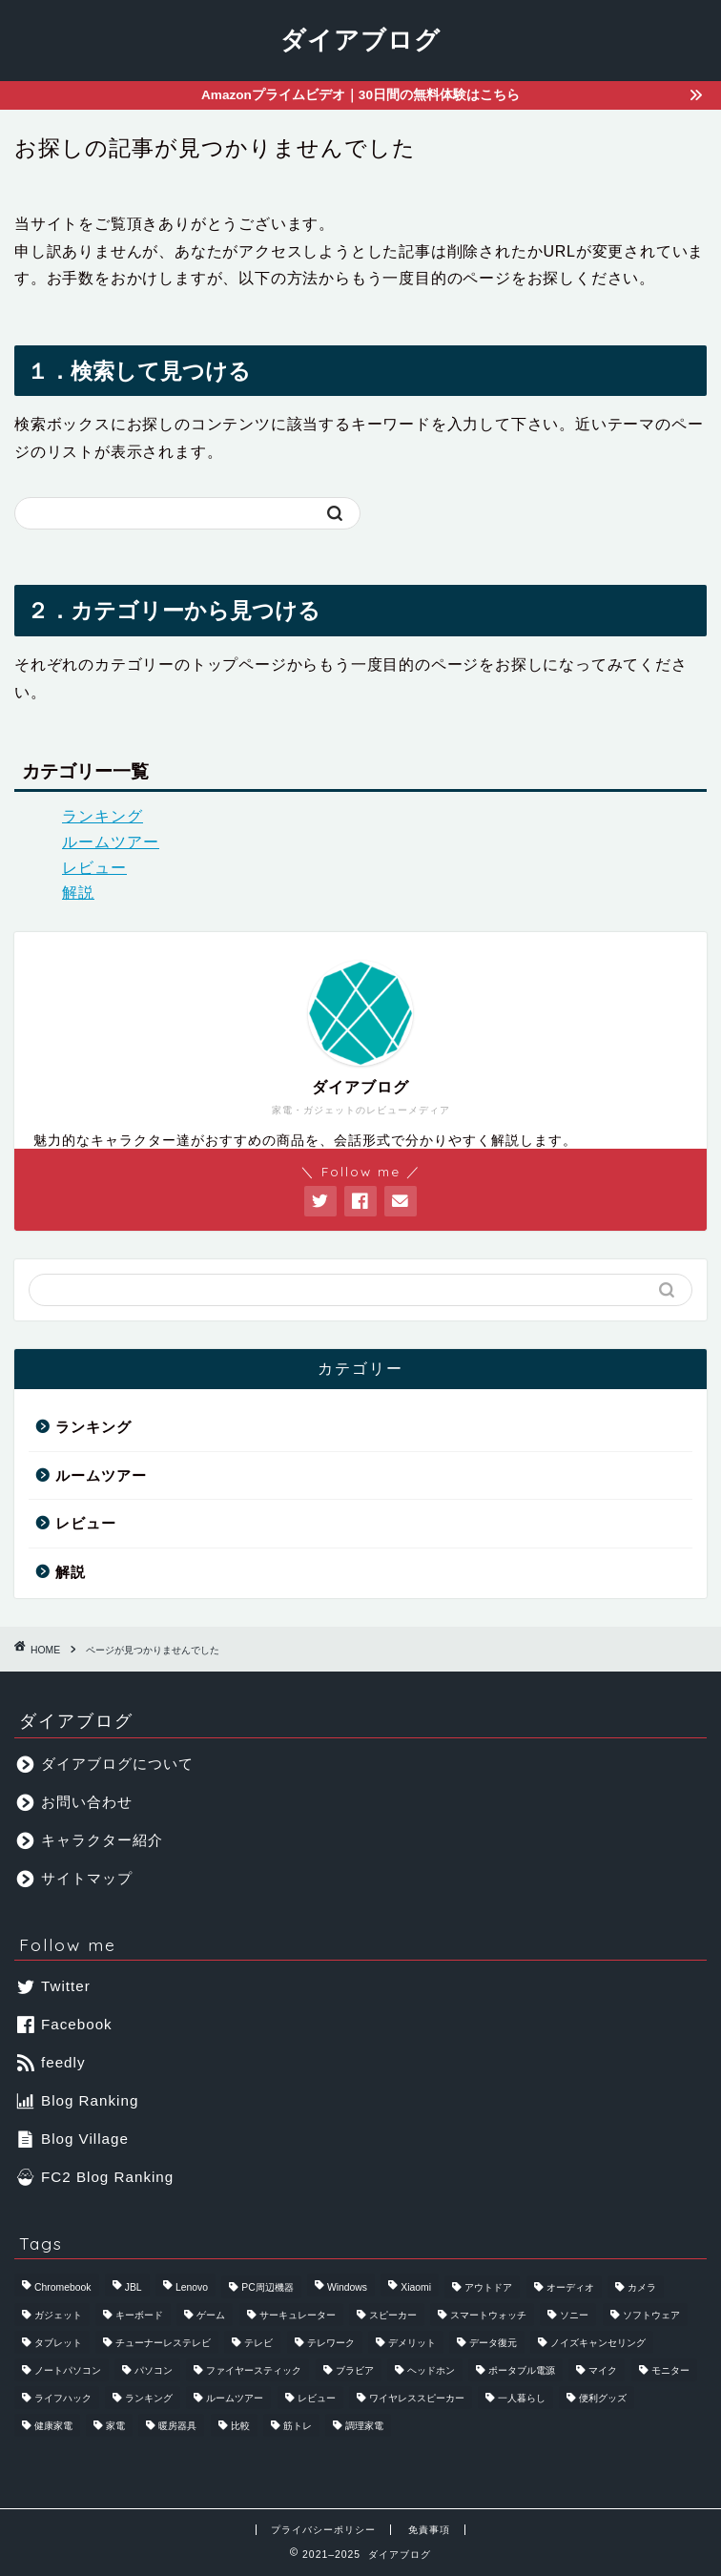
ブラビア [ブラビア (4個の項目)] (355, 2370)
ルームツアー (110, 842)
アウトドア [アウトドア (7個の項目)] (488, 2287)
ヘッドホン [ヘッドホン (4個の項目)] (431, 2370)
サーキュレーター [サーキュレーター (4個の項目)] (297, 2315)
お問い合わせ (75, 1802)
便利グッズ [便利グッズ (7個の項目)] (603, 2398)
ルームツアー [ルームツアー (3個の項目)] (234, 2398)
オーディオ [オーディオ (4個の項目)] (570, 2287)
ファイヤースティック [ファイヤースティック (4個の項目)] (253, 2370)
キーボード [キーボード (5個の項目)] (139, 2315)
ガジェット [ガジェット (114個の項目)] (58, 2315)
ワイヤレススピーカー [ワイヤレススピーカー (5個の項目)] (416, 2398)
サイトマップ (75, 1878)
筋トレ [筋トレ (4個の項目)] (297, 2425)
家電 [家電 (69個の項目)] (115, 2425)
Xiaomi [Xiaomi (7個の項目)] (416, 2287)
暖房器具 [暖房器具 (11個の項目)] (177, 2425)
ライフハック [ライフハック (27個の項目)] (63, 2398)
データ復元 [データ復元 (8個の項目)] (493, 2342)
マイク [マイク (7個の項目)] (602, 2370)
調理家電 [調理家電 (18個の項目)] (364, 2425)
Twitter (54, 1986)
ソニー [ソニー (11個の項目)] (574, 2315)
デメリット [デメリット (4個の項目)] (412, 2342)
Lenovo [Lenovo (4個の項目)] (191, 2287)
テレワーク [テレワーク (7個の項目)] (331, 2342)
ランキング (102, 816)
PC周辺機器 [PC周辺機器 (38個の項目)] (267, 2287)
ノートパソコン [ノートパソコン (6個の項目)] (67, 2370)
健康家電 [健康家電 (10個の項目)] (53, 2425)
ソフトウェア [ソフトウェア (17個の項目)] (651, 2315)
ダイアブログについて (105, 1763)
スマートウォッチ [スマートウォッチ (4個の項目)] (488, 2315)
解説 (78, 892)
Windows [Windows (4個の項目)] (347, 2287)
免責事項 (429, 2529)
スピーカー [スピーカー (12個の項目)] (393, 2315)
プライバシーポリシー (323, 2529)
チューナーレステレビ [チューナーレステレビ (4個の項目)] (163, 2342)
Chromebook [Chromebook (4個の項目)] (63, 2287)
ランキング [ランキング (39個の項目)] (149, 2398)
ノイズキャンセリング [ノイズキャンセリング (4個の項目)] (598, 2342)
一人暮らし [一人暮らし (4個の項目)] (522, 2398)
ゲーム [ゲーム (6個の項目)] (210, 2315)
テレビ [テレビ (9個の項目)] (258, 2342)
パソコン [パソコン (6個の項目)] (153, 2370)
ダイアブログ (360, 39)
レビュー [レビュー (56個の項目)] (317, 2398)
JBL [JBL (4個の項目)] (133, 2287)
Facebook (65, 2024)
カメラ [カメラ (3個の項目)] (642, 2287)
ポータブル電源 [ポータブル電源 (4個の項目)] (521, 2370)
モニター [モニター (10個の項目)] (670, 2370)
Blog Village (73, 2138)
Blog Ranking (77, 2100)
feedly (51, 2062)
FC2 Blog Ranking (95, 2177)
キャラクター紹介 (90, 1840)
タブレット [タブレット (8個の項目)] (58, 2342)
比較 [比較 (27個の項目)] (240, 2425)
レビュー (94, 868)
